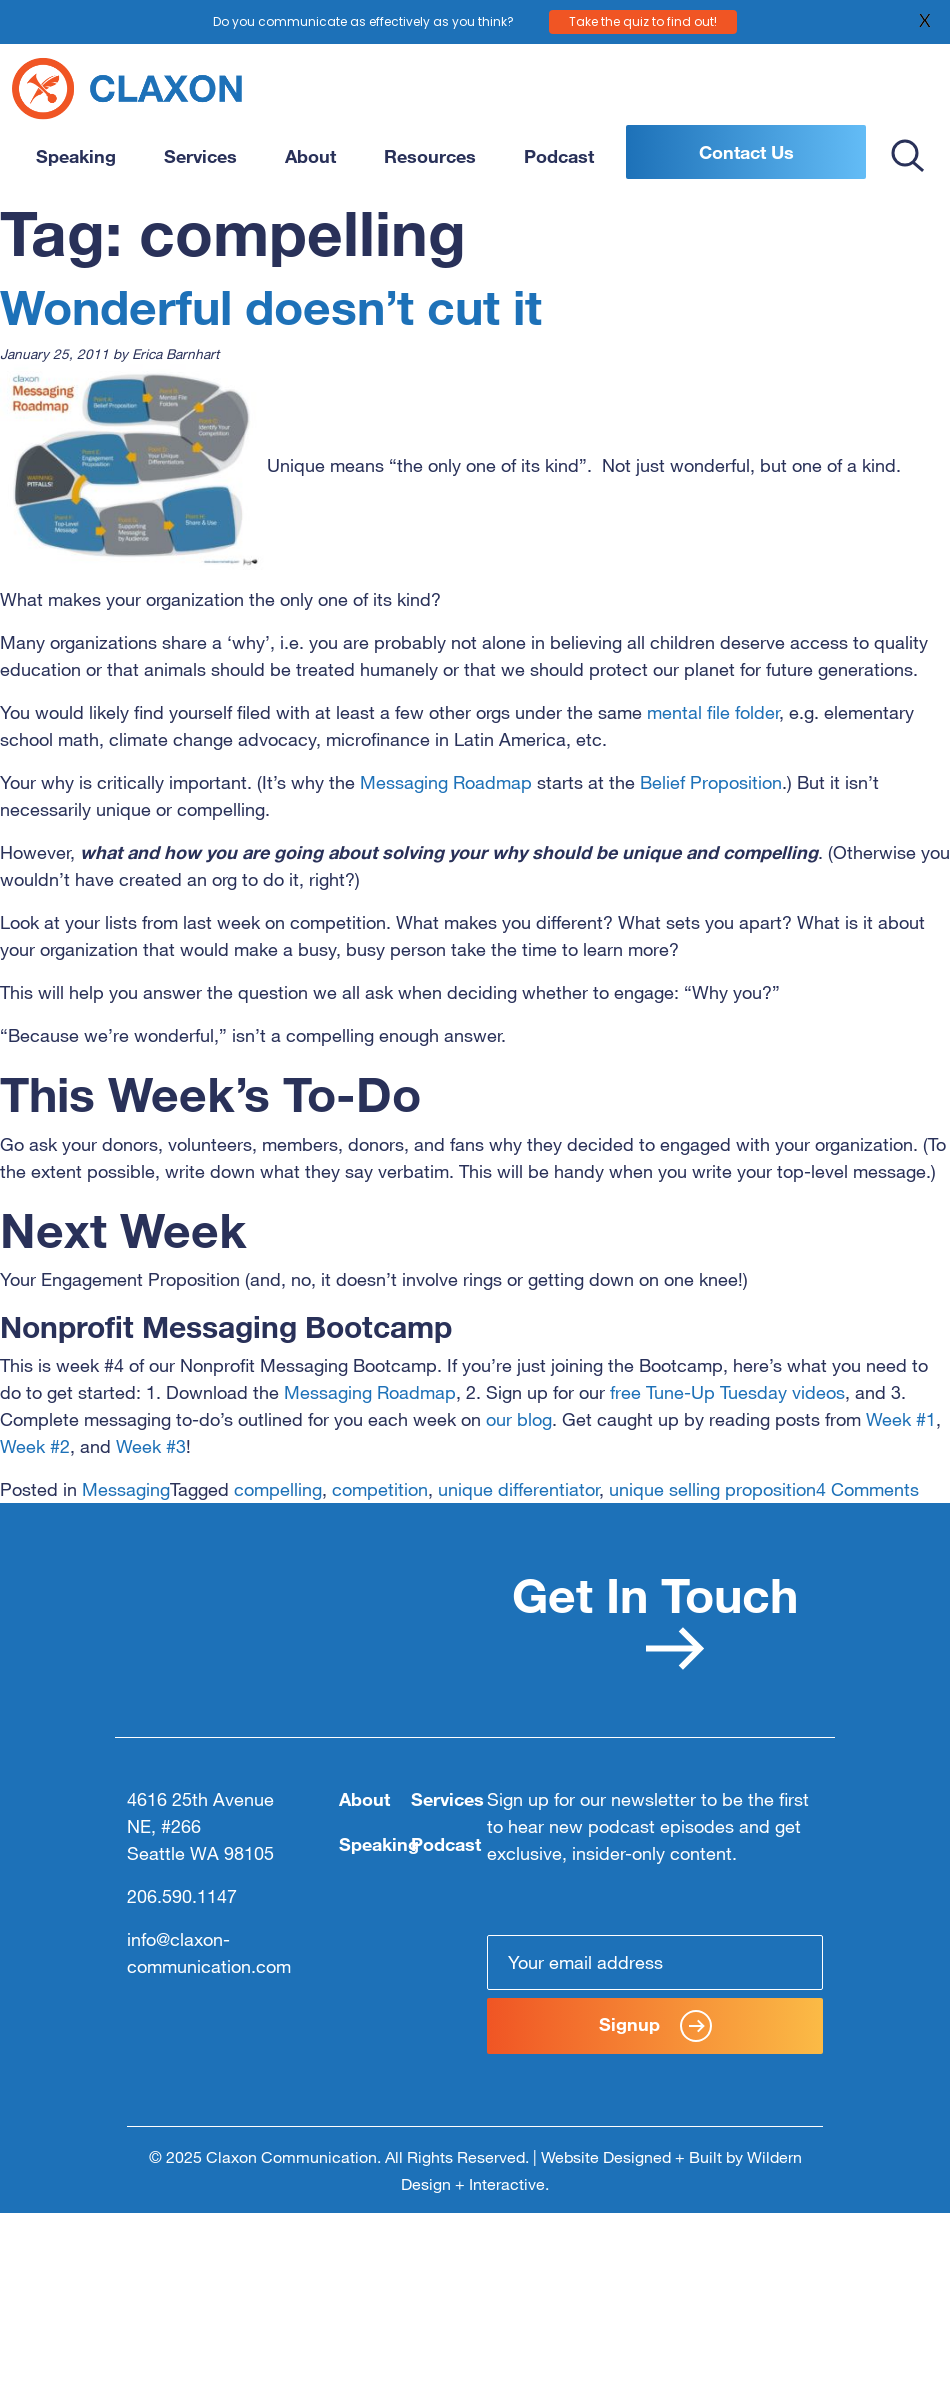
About (310, 156)
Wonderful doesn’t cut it (271, 306)
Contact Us (746, 152)
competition (380, 1489)
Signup (655, 2026)
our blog (519, 1419)
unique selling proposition (712, 1489)
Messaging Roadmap (446, 782)
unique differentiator (518, 1489)
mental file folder (713, 712)
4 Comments (867, 1489)
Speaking (76, 156)
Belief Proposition (711, 782)
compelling (278, 1489)
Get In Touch (655, 1617)
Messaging (126, 1489)
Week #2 (35, 1446)
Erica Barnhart (175, 353)
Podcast (559, 156)
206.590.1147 (182, 1896)
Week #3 (151, 1446)
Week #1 (901, 1419)
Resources (430, 156)
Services (200, 156)
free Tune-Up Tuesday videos (727, 1392)
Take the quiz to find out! (643, 20)
